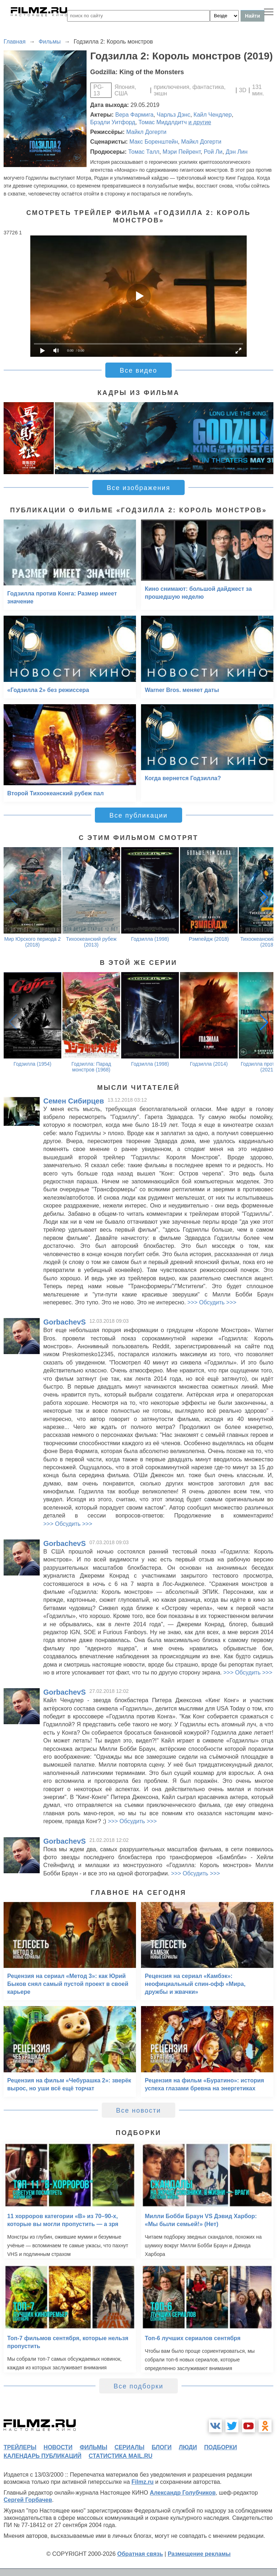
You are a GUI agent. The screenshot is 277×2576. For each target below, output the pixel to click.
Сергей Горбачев (28, 2500)
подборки (220, 2447)
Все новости (138, 2110)
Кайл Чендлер (213, 115)
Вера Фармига (134, 115)
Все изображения (138, 487)
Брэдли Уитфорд (112, 122)
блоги (161, 2447)
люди (188, 2447)
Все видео (138, 370)
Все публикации (138, 815)
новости (58, 2447)
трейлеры (20, 2447)
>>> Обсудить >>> (212, 1302)
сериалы (129, 2447)
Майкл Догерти (146, 132)
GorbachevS (64, 1322)
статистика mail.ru (121, 2456)
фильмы (93, 2447)
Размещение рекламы (199, 2554)
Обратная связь (140, 2554)
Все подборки (138, 2386)
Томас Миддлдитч (162, 122)
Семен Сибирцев (73, 1101)
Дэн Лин (237, 152)
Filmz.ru (143, 2482)
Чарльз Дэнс (173, 115)
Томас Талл (143, 152)
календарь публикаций (43, 2456)
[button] (264, 438)
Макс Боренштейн (153, 142)
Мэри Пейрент (182, 152)
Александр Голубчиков (183, 2493)
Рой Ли (213, 152)
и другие (199, 122)
